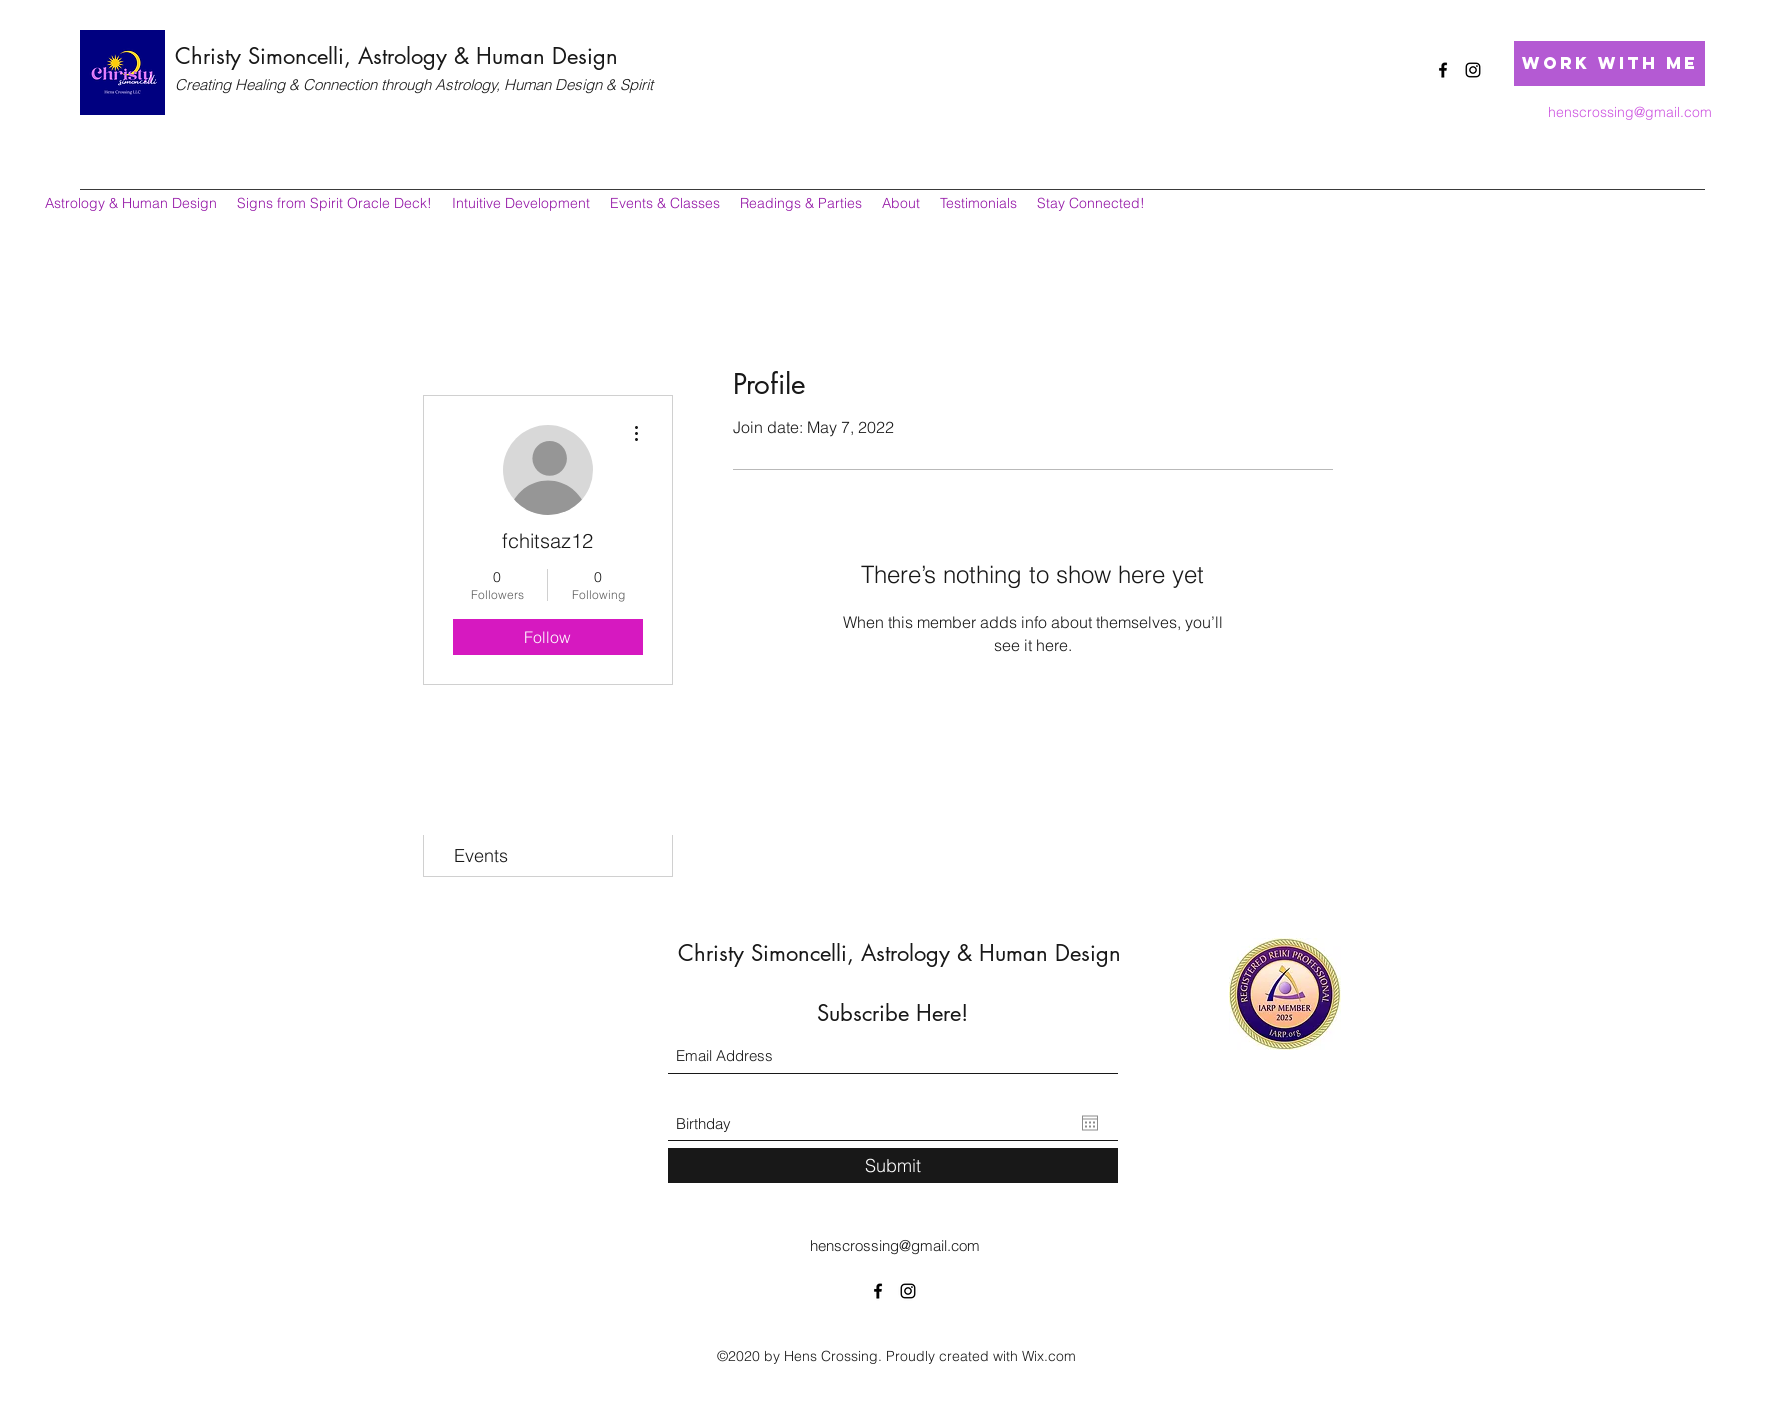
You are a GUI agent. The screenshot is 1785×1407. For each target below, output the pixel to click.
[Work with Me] (1609, 63)
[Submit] (893, 1165)
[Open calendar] (1090, 1123)
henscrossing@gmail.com (1630, 112)
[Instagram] (1473, 70)
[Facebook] (1443, 70)
